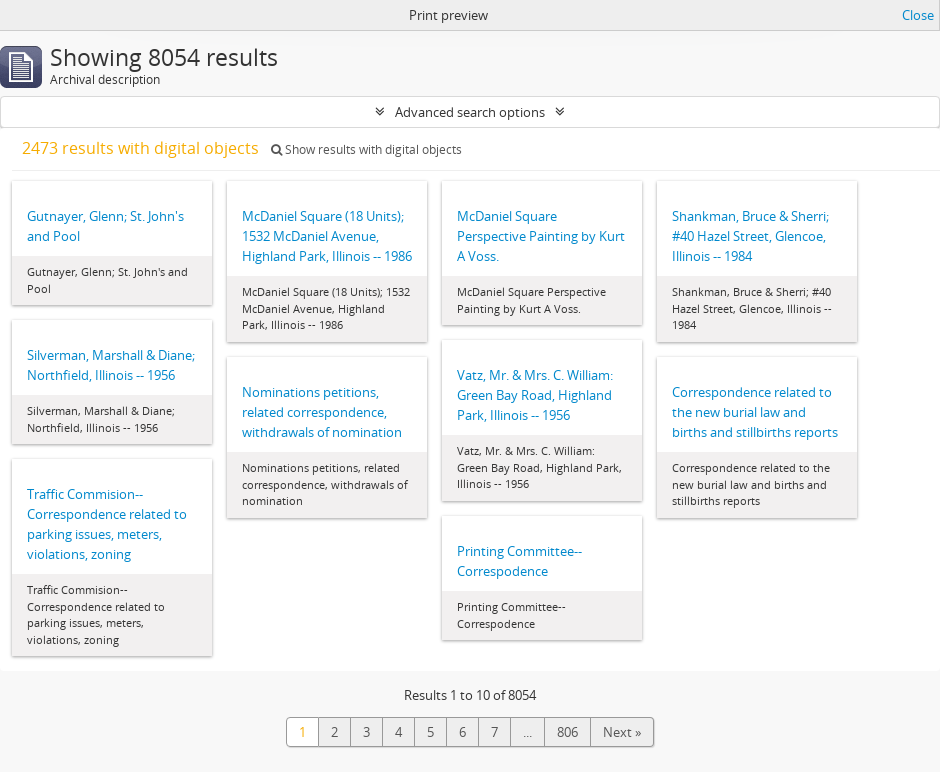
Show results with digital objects (366, 149)
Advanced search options (470, 112)
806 (567, 732)
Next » (622, 732)
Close (918, 15)
